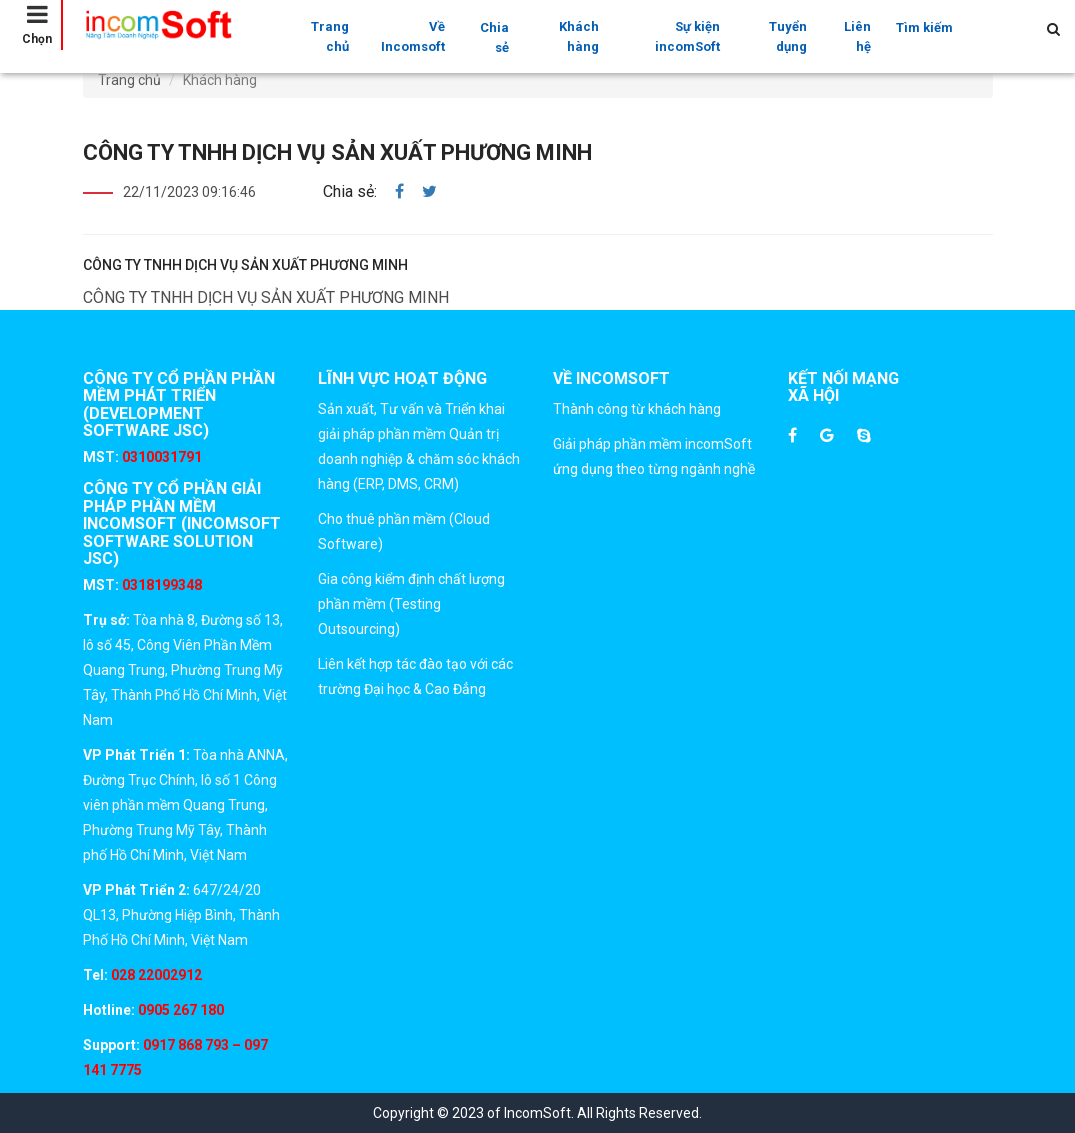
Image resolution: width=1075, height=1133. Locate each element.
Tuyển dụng (788, 36)
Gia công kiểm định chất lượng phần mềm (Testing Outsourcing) (411, 604)
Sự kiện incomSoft (687, 36)
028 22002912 (156, 975)
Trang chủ (330, 36)
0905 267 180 (179, 1010)
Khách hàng (579, 36)
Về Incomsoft (413, 36)
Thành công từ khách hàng (637, 409)
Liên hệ (857, 36)
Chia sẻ (494, 37)
